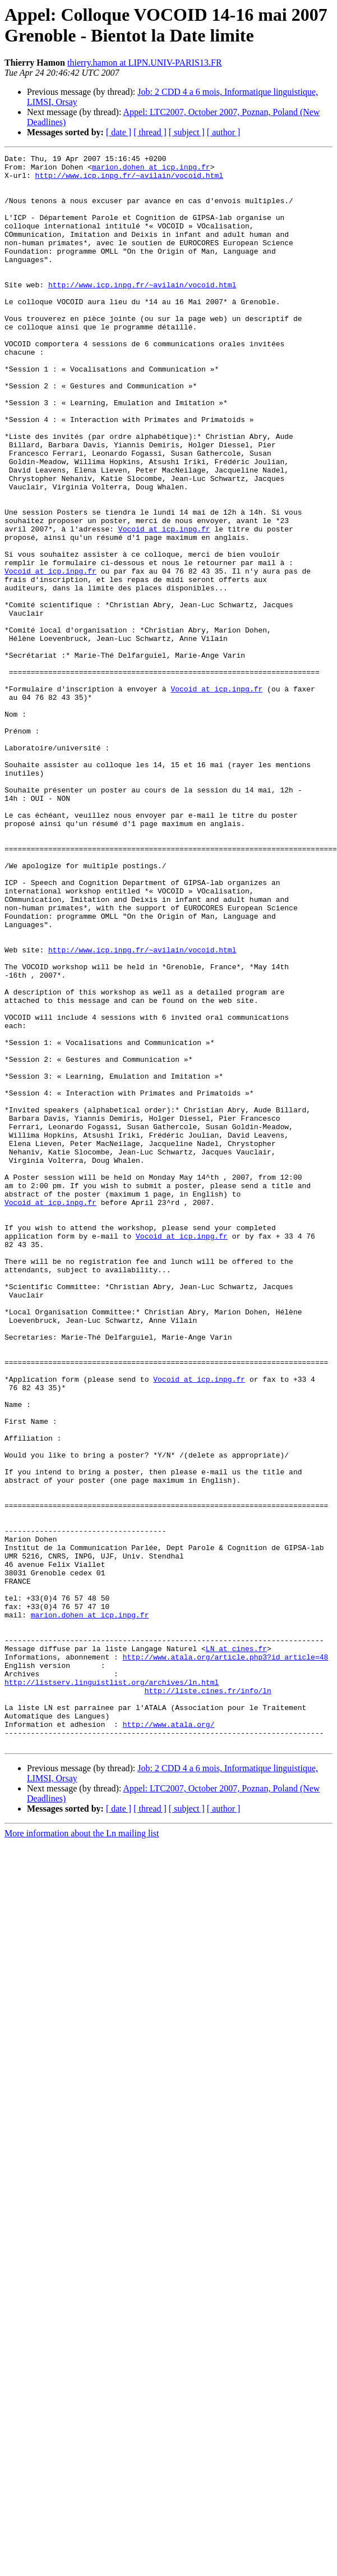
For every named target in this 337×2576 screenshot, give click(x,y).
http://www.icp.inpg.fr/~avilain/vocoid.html (129, 180)
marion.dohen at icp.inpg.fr (151, 170)
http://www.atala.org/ (169, 2019)
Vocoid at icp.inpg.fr (164, 604)
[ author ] (224, 132)
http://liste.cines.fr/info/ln (208, 1978)
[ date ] (118, 132)
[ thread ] (150, 132)
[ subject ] (187, 132)
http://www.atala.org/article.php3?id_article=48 (226, 1938)
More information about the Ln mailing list (81, 2131)
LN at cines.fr (236, 1928)
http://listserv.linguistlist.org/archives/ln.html (111, 1968)
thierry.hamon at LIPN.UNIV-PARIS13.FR (144, 62)
